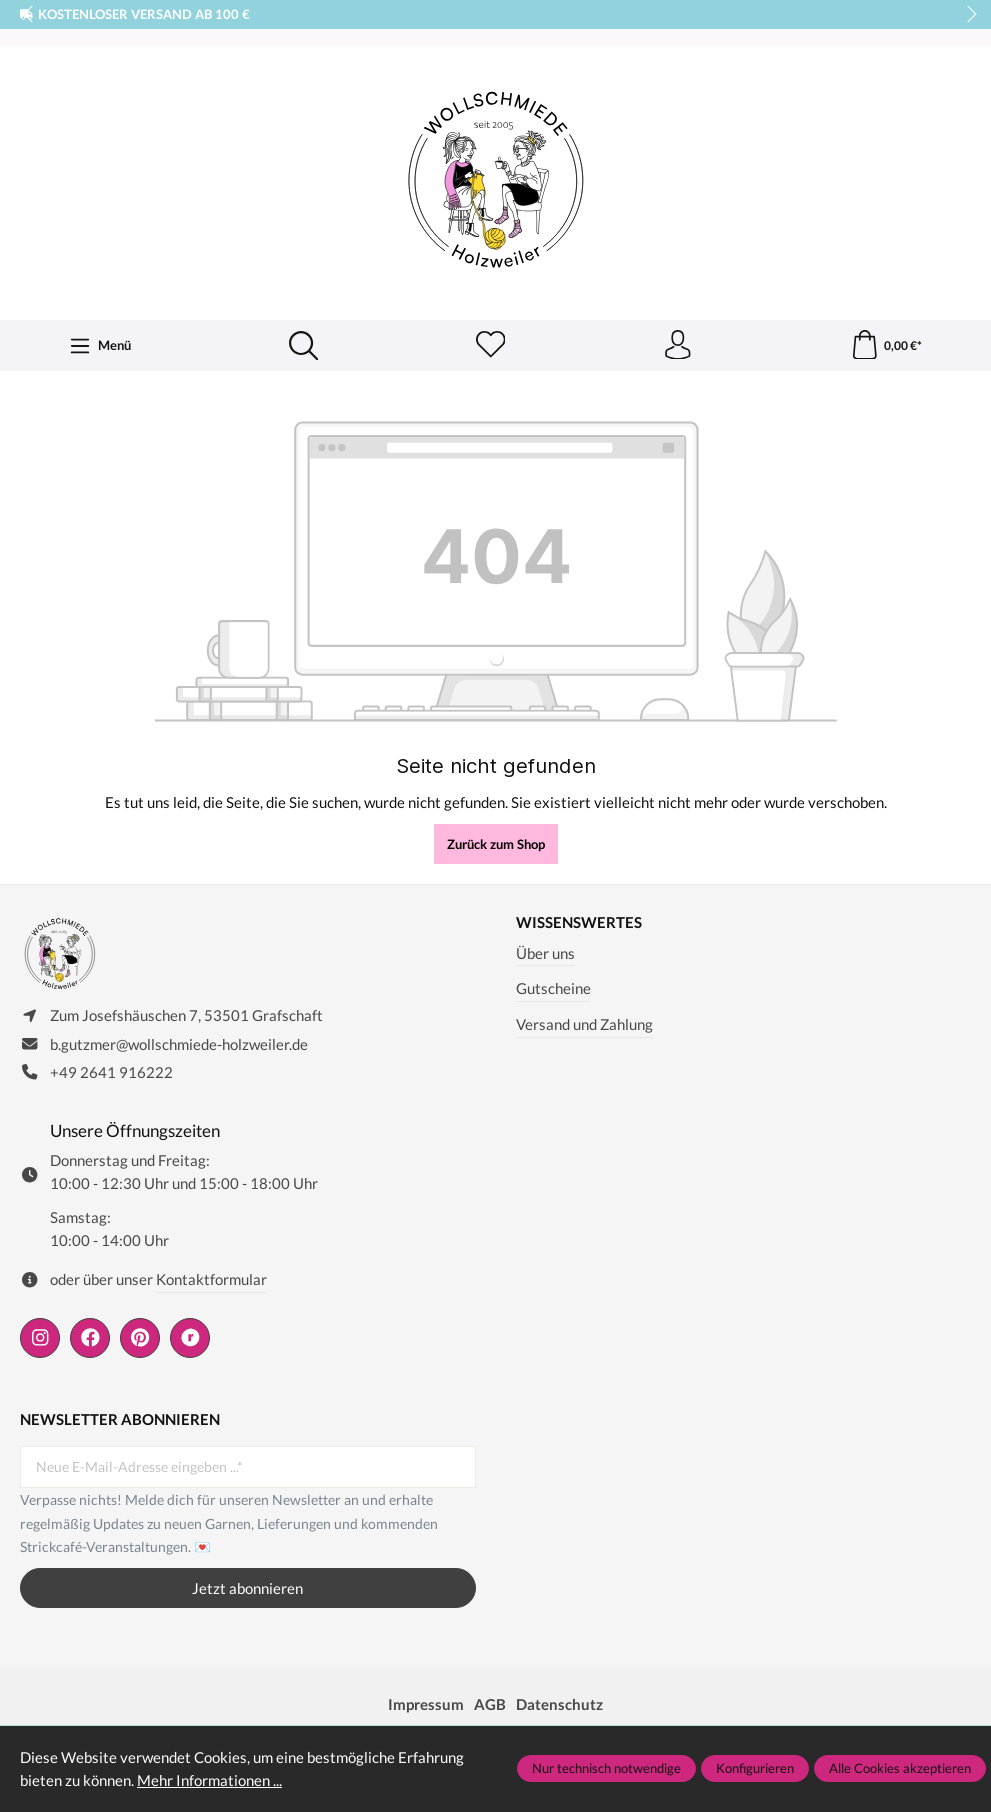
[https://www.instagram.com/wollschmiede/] (40, 1339)
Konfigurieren (755, 1768)
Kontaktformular (211, 1280)
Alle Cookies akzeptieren (900, 1768)
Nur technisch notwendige (606, 1768)
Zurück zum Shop (496, 845)
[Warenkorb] (885, 346)
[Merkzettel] (490, 346)
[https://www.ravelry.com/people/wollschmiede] (190, 1339)
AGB (490, 1705)
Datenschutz (559, 1705)
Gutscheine (553, 989)
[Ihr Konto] (677, 346)
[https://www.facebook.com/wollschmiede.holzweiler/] (90, 1339)
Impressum (426, 1705)
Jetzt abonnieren (247, 1589)
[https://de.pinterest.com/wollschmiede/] (140, 1339)
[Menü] (100, 346)
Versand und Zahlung (584, 1025)
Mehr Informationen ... (209, 1780)
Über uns (545, 953)
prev (30, 15)
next (966, 15)
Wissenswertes (579, 923)
